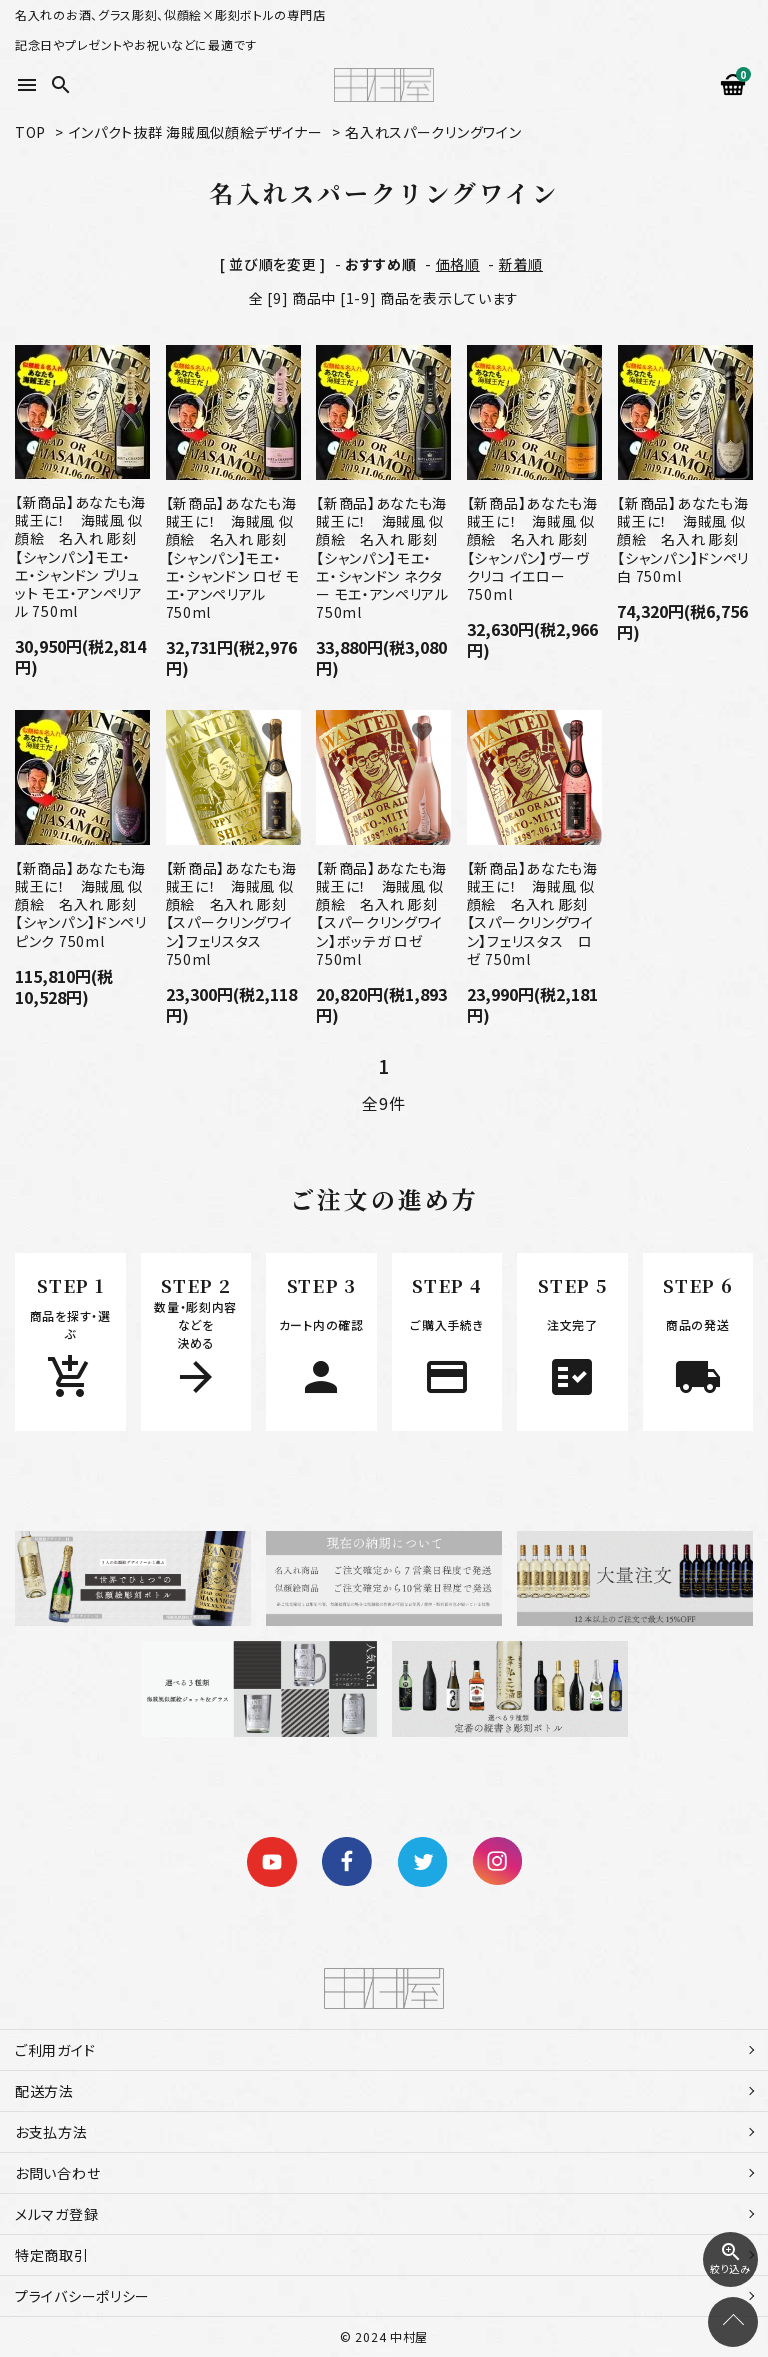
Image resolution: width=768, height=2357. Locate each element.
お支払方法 (51, 2132)
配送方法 (44, 2091)
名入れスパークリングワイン (433, 132)
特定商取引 (52, 2255)
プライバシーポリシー (82, 2296)
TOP (30, 132)
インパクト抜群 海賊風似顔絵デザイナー (196, 132)
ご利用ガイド (55, 2050)
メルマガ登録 (56, 2214)
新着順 (521, 264)
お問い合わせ (57, 2173)
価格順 (458, 264)
